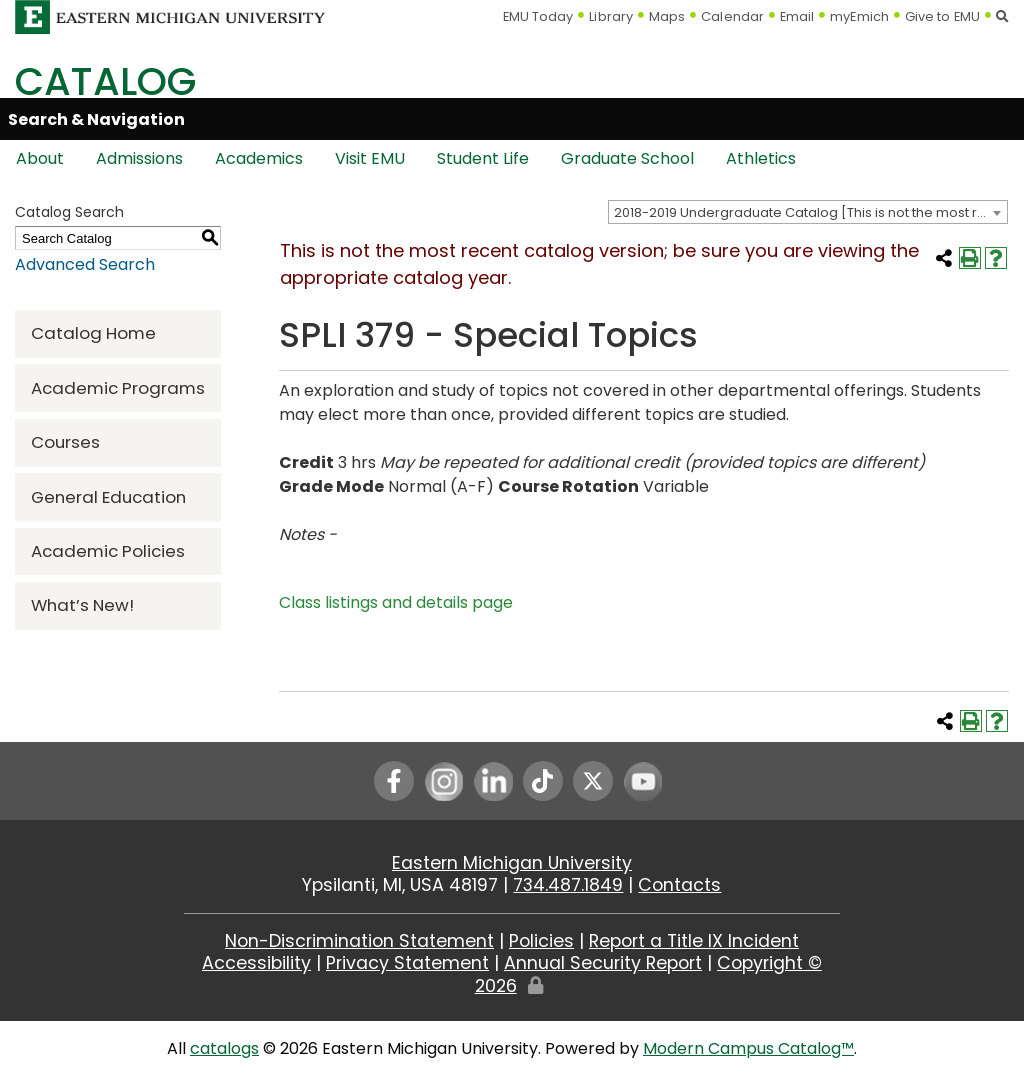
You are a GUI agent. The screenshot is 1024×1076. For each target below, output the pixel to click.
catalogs (224, 1048)
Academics (259, 158)
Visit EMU (370, 158)
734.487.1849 (568, 885)
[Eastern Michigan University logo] (170, 15)
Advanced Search (85, 264)
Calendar (732, 16)
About (40, 158)
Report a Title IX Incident (694, 941)
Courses (65, 442)
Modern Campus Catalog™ (748, 1048)
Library (611, 16)
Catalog (105, 81)
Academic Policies (108, 551)
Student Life (483, 158)
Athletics (761, 158)
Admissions (139, 158)
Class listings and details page (396, 602)
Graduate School (627, 158)
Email (797, 16)
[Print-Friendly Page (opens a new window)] (970, 258)
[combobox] (808, 212)
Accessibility (256, 963)
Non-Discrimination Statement (359, 941)
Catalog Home (93, 333)
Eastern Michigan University (512, 863)
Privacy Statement (407, 963)
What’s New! (82, 605)
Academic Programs (118, 388)
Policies (541, 941)
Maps (667, 16)
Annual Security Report (603, 963)
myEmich (859, 16)
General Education (108, 497)
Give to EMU (942, 16)
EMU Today (538, 16)
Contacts (679, 885)
